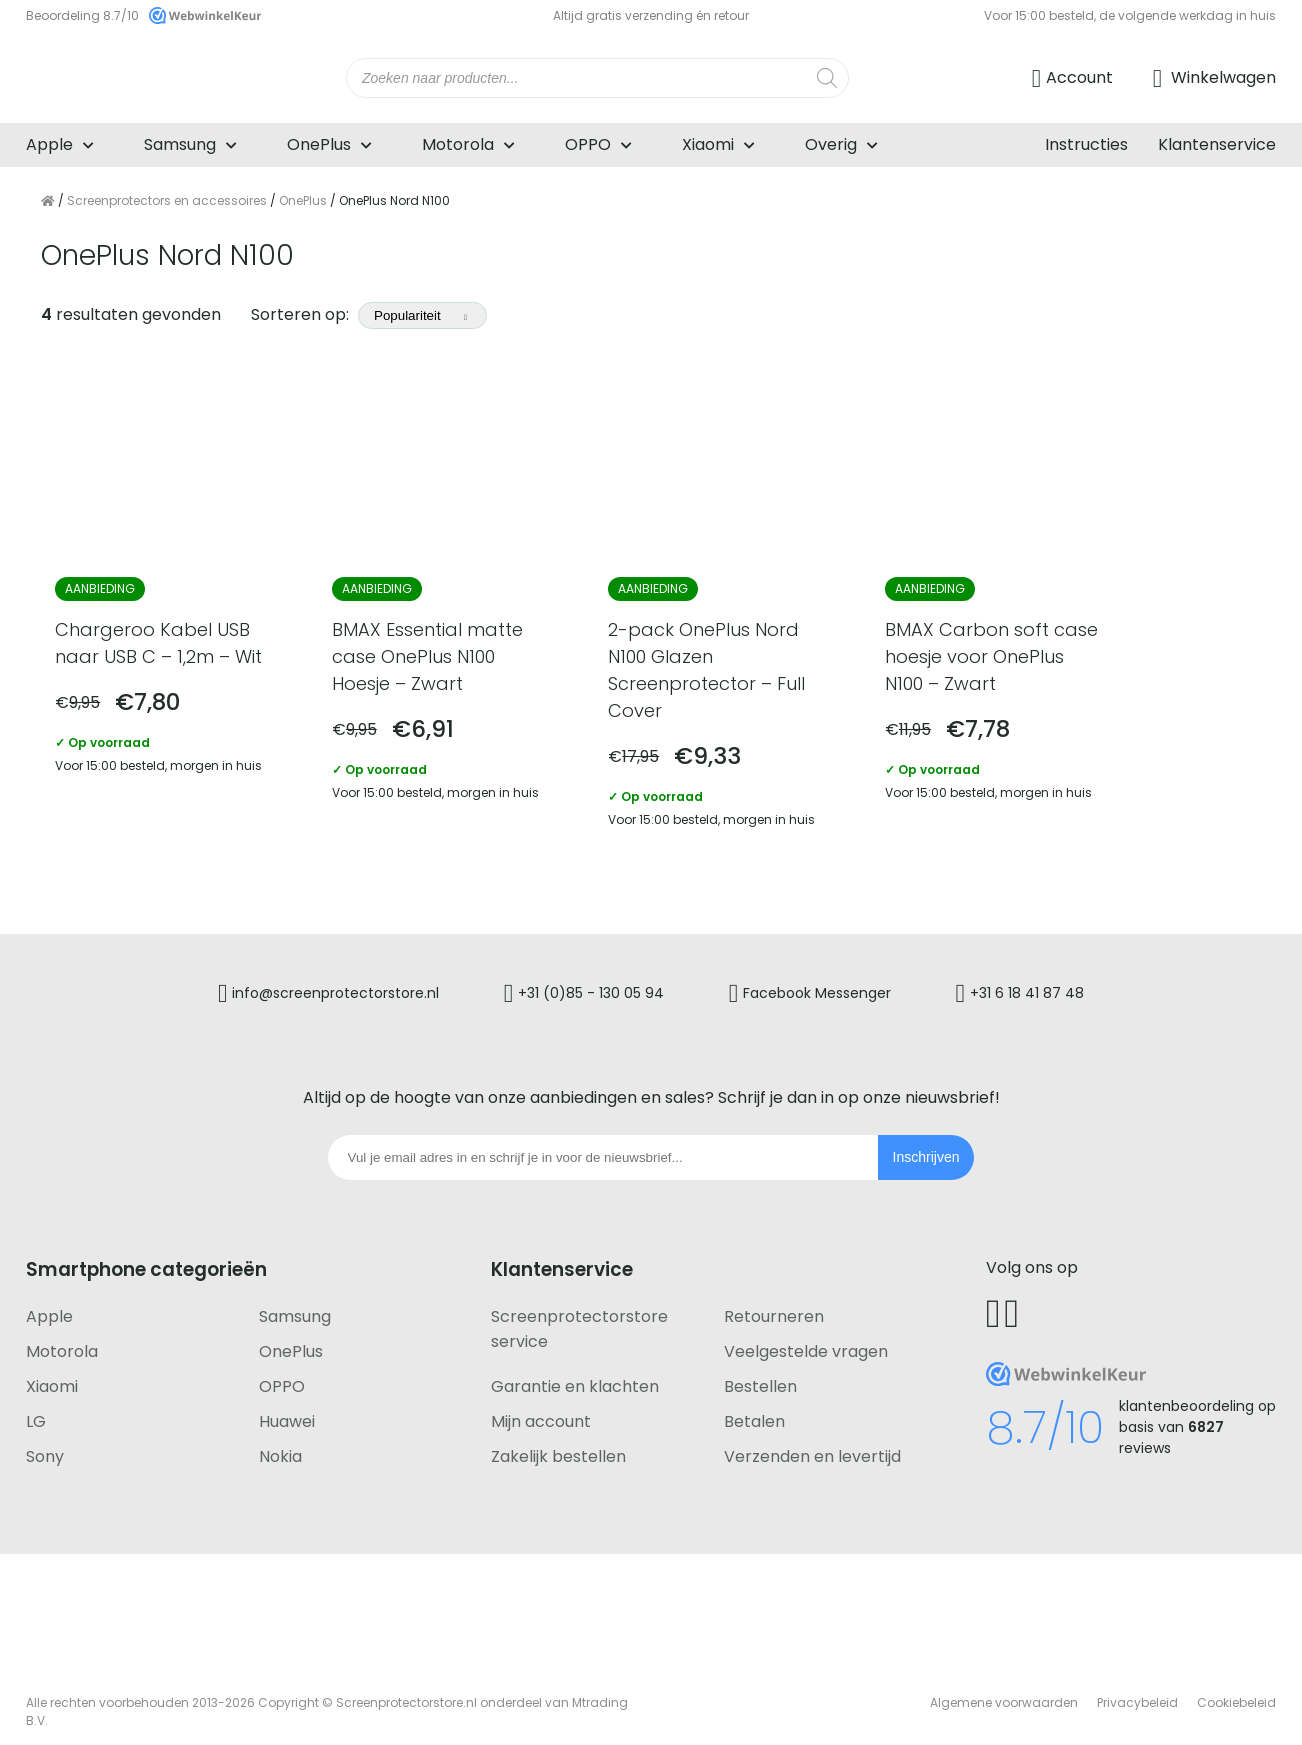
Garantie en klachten (575, 1376)
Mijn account (541, 1411)
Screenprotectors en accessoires (167, 200)
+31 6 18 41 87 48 (1034, 984)
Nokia (280, 1446)
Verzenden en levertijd (812, 1446)
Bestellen (760, 1376)
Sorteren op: (369, 314)
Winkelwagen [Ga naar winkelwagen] (1221, 77)
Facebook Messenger (820, 984)
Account (1079, 77)
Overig (831, 144)
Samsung (180, 144)
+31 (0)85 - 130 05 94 (589, 984)
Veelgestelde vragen (806, 1341)
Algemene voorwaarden (1004, 1692)
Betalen (754, 1411)
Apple (49, 144)
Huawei (287, 1411)
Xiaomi (708, 144)
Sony (45, 1446)
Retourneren (774, 1306)
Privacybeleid (1137, 1692)
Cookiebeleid (1236, 1692)
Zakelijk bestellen (558, 1446)
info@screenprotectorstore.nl (329, 984)
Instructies (1086, 144)
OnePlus (319, 144)
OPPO (588, 144)
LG (36, 1411)
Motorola (458, 144)
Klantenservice (1217, 144)
